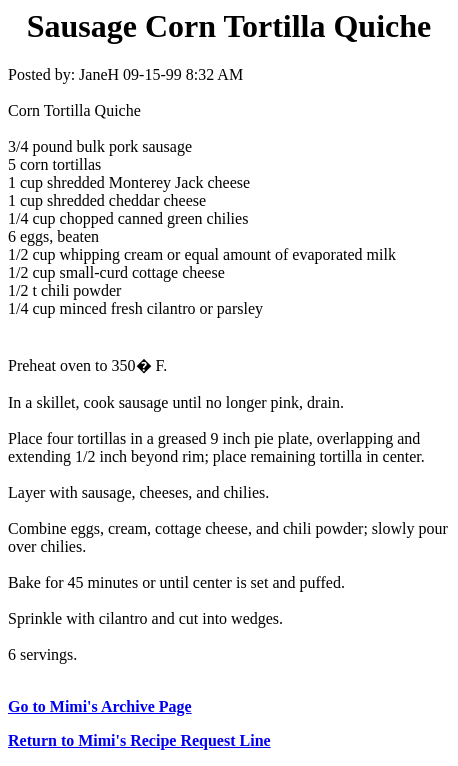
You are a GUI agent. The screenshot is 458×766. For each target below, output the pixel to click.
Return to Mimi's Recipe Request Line (139, 740)
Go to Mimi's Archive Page (100, 706)
